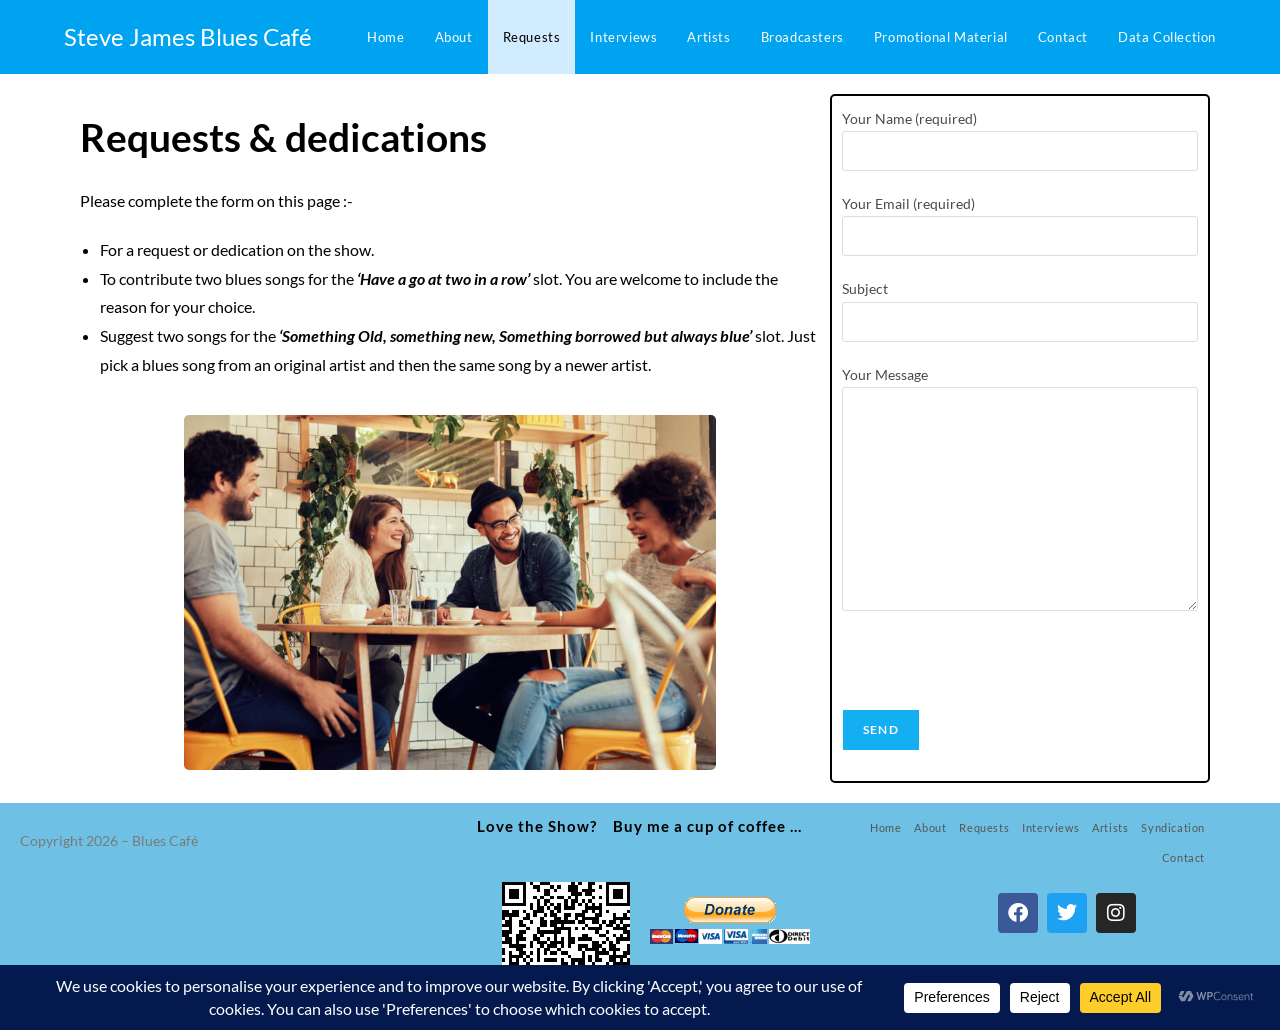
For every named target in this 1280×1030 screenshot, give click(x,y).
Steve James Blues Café (188, 36)
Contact (1183, 857)
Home (885, 827)
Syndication (1173, 827)
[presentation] (994, 670)
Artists (1110, 827)
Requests (984, 827)
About (930, 827)
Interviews (1050, 827)
